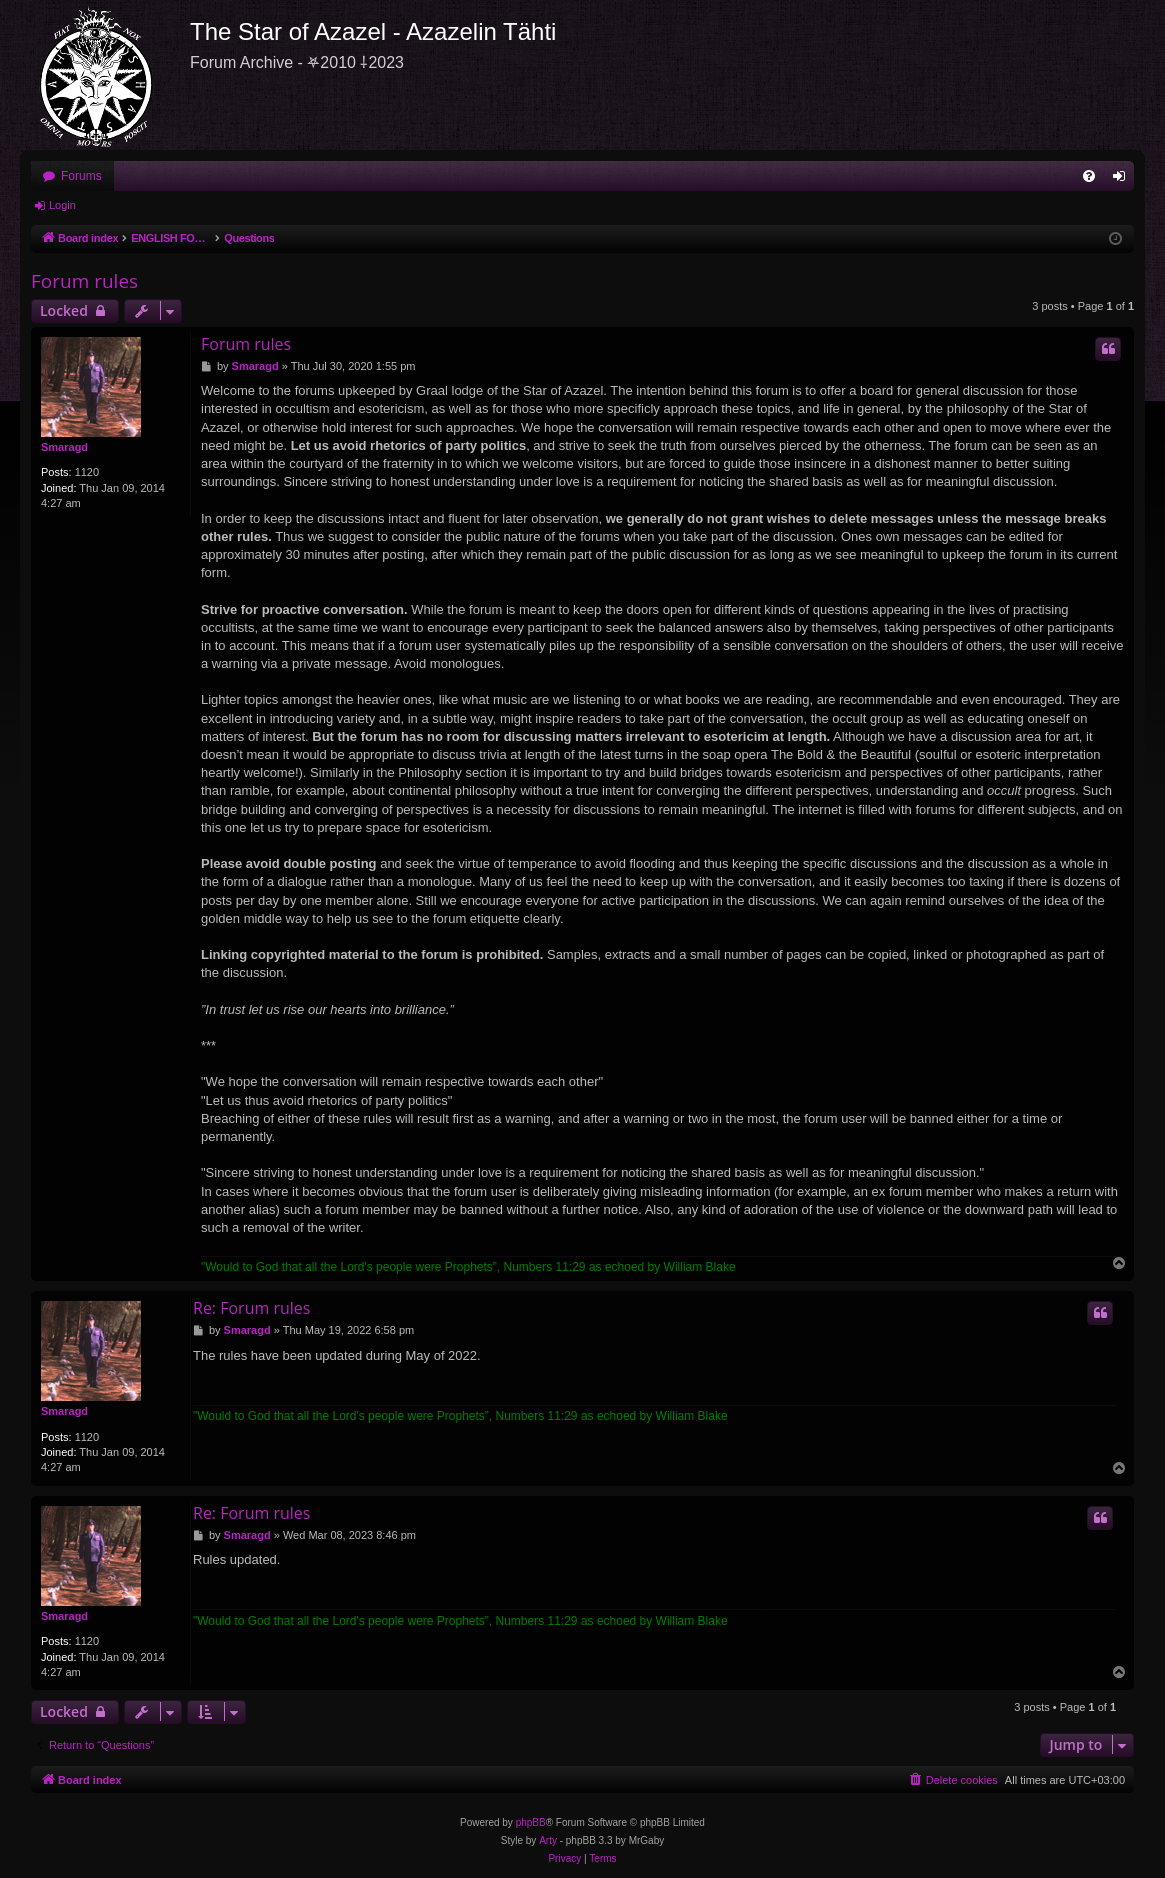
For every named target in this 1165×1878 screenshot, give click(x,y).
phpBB (531, 1822)
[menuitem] (1089, 176)
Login (62, 205)
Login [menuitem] (1123, 180)
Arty (548, 1840)
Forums (81, 176)
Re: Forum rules (251, 1308)
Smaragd (64, 447)
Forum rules (84, 281)
